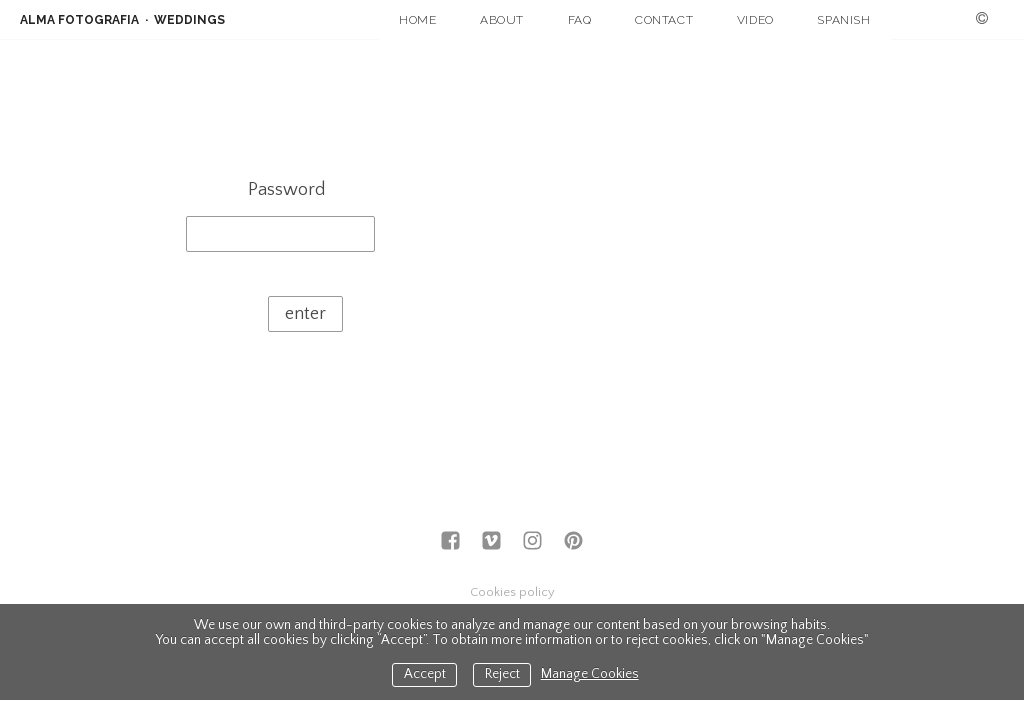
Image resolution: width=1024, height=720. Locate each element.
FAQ (580, 20)
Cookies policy (512, 592)
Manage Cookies (590, 674)
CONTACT (664, 20)
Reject (502, 674)
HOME (417, 20)
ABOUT (502, 20)
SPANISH (843, 20)
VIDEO (755, 20)
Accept (425, 674)
